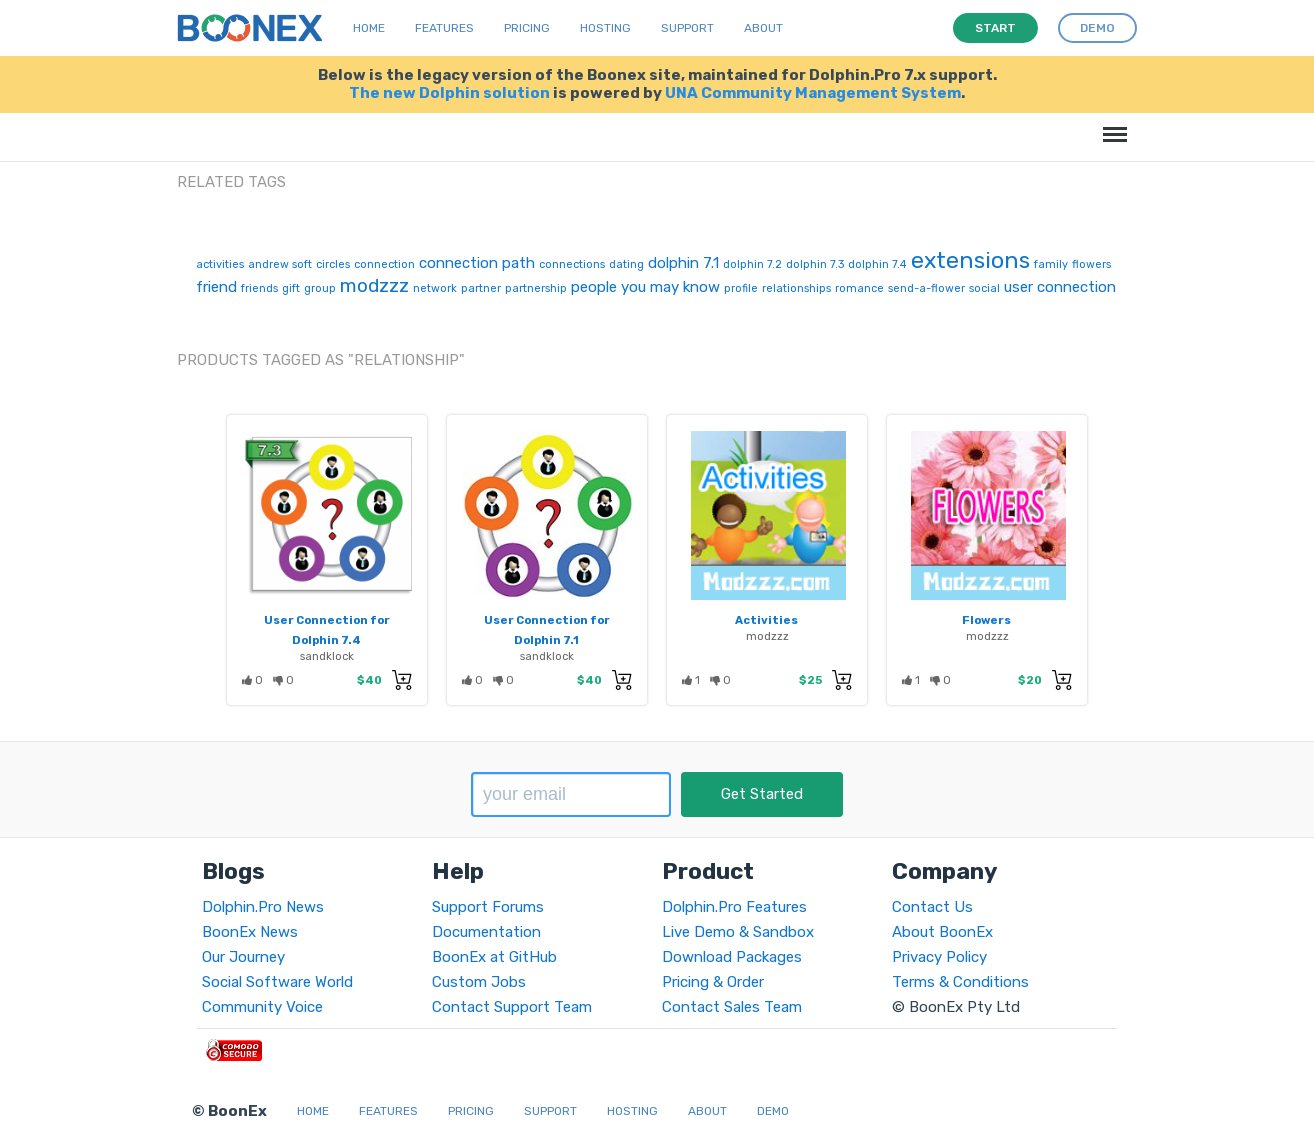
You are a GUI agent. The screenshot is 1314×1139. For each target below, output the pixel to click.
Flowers (986, 620)
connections (572, 264)
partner (481, 288)
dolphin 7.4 (877, 264)
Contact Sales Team (732, 1007)
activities (220, 264)
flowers (1091, 264)
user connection (1060, 287)
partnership (536, 288)
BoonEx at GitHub (494, 957)
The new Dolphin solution (449, 93)
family (1051, 264)
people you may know (645, 287)
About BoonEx (942, 932)
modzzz (374, 285)
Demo (773, 1111)
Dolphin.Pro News (263, 907)
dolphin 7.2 (752, 264)
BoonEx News (250, 932)
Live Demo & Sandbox (738, 932)
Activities (766, 620)
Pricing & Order (713, 982)
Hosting (605, 28)
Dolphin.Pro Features (734, 907)
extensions (970, 260)
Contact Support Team (512, 1007)
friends (259, 288)
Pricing (527, 28)
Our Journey (243, 957)
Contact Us (932, 907)
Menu (1111, 124)
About (763, 28)
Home (369, 28)
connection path (477, 263)
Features (444, 28)
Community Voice (262, 1007)
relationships (796, 288)
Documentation (486, 932)
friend (216, 287)
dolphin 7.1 (683, 263)
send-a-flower (926, 288)
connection (384, 264)
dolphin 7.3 (815, 264)
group (320, 288)
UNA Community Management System (813, 93)
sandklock (327, 656)
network (435, 288)
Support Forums (488, 907)
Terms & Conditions (960, 982)
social (984, 288)
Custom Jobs (479, 982)
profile (741, 288)
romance (859, 288)
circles (333, 264)
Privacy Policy (939, 957)
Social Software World (277, 982)
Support (687, 28)
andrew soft (280, 264)
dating (626, 264)
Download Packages (732, 957)
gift (291, 288)
